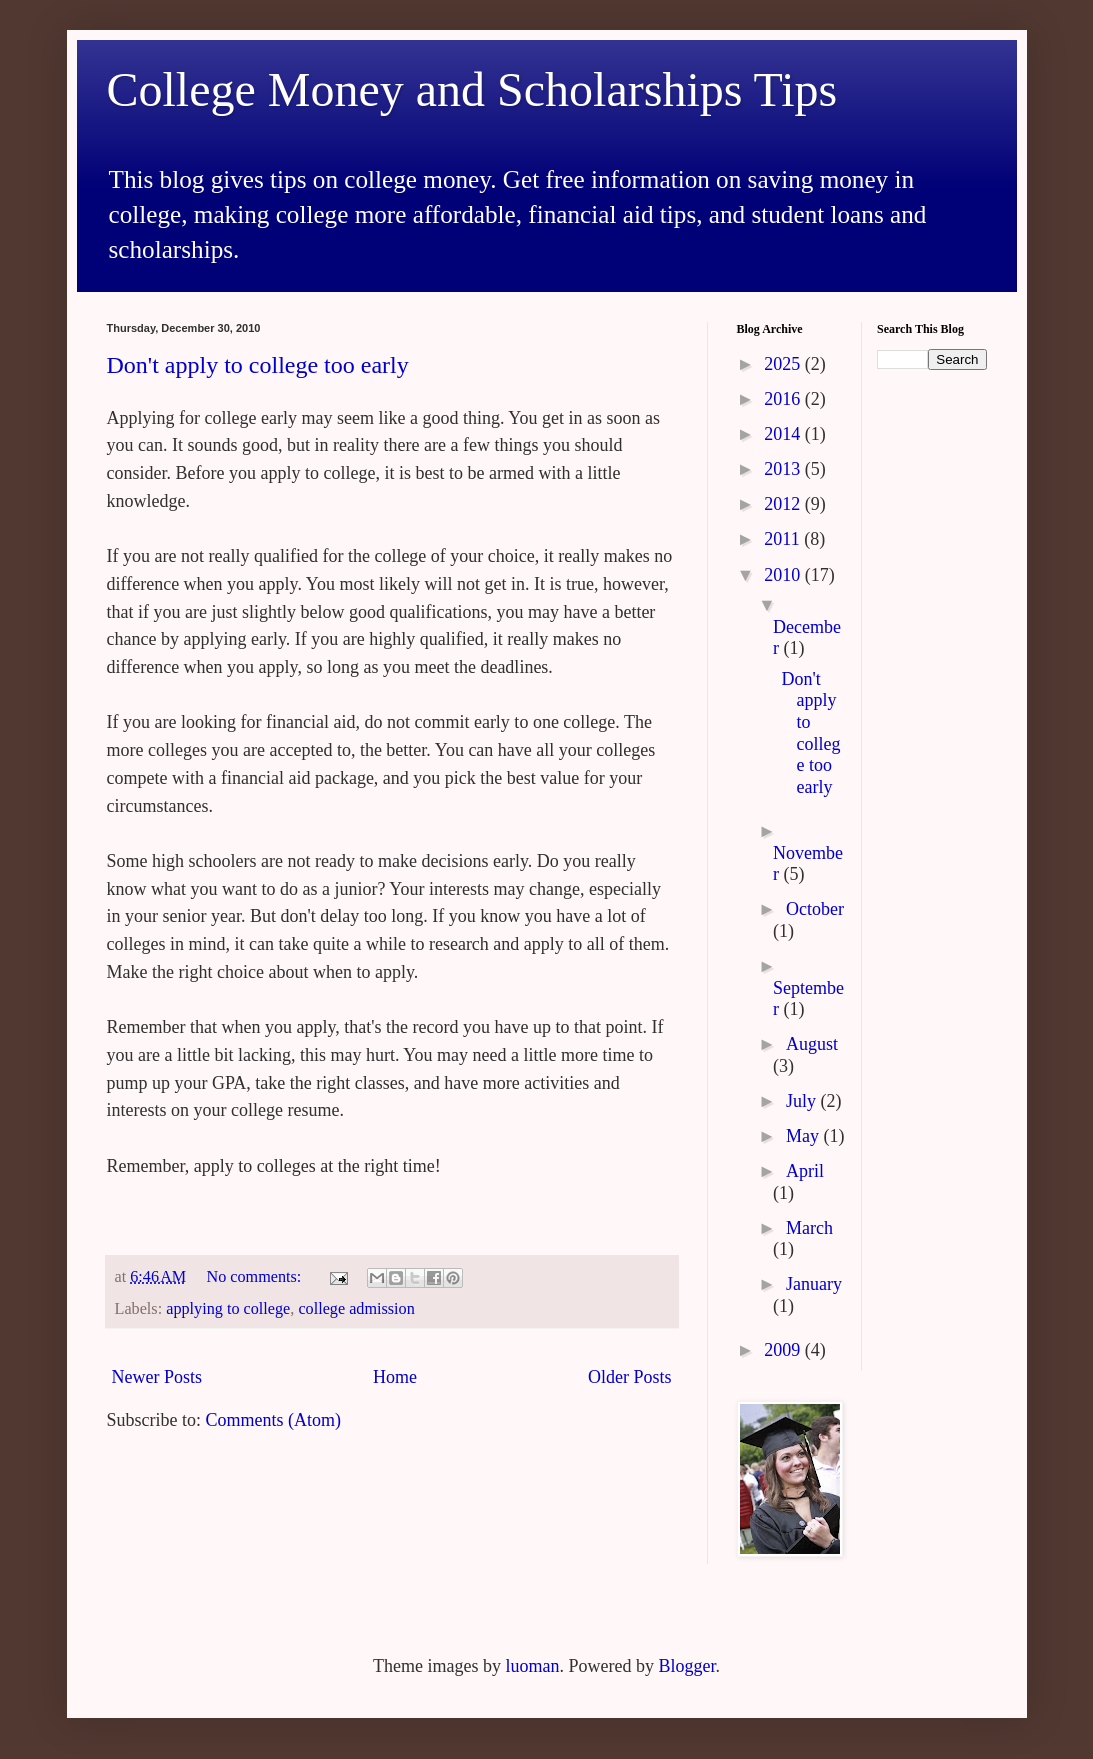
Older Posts (630, 1377)
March (809, 1228)
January (814, 1284)
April (805, 1171)
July (803, 1101)
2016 (784, 399)
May (805, 1136)
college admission (356, 1309)
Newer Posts (157, 1377)
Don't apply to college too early (258, 365)
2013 (784, 469)
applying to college (228, 1309)
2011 (784, 539)
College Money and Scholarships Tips (472, 89)
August (812, 1044)
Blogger (686, 1666)
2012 (784, 504)
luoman (532, 1666)
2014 (784, 434)
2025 (784, 364)
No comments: (255, 1277)
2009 (784, 1350)
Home (395, 1377)
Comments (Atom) (274, 1420)
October (815, 909)
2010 (784, 575)
